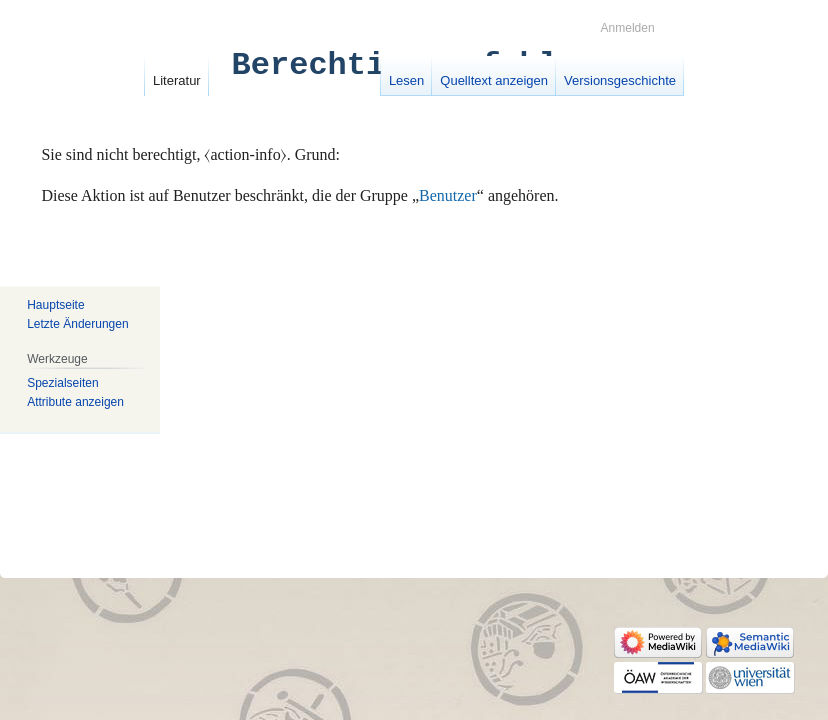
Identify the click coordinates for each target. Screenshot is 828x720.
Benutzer (448, 195)
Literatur (177, 80)
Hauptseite (55, 305)
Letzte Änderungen (77, 324)
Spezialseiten (62, 382)
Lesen (406, 80)
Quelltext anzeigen (494, 80)
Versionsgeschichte (620, 80)
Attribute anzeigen (75, 402)
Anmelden (628, 28)
